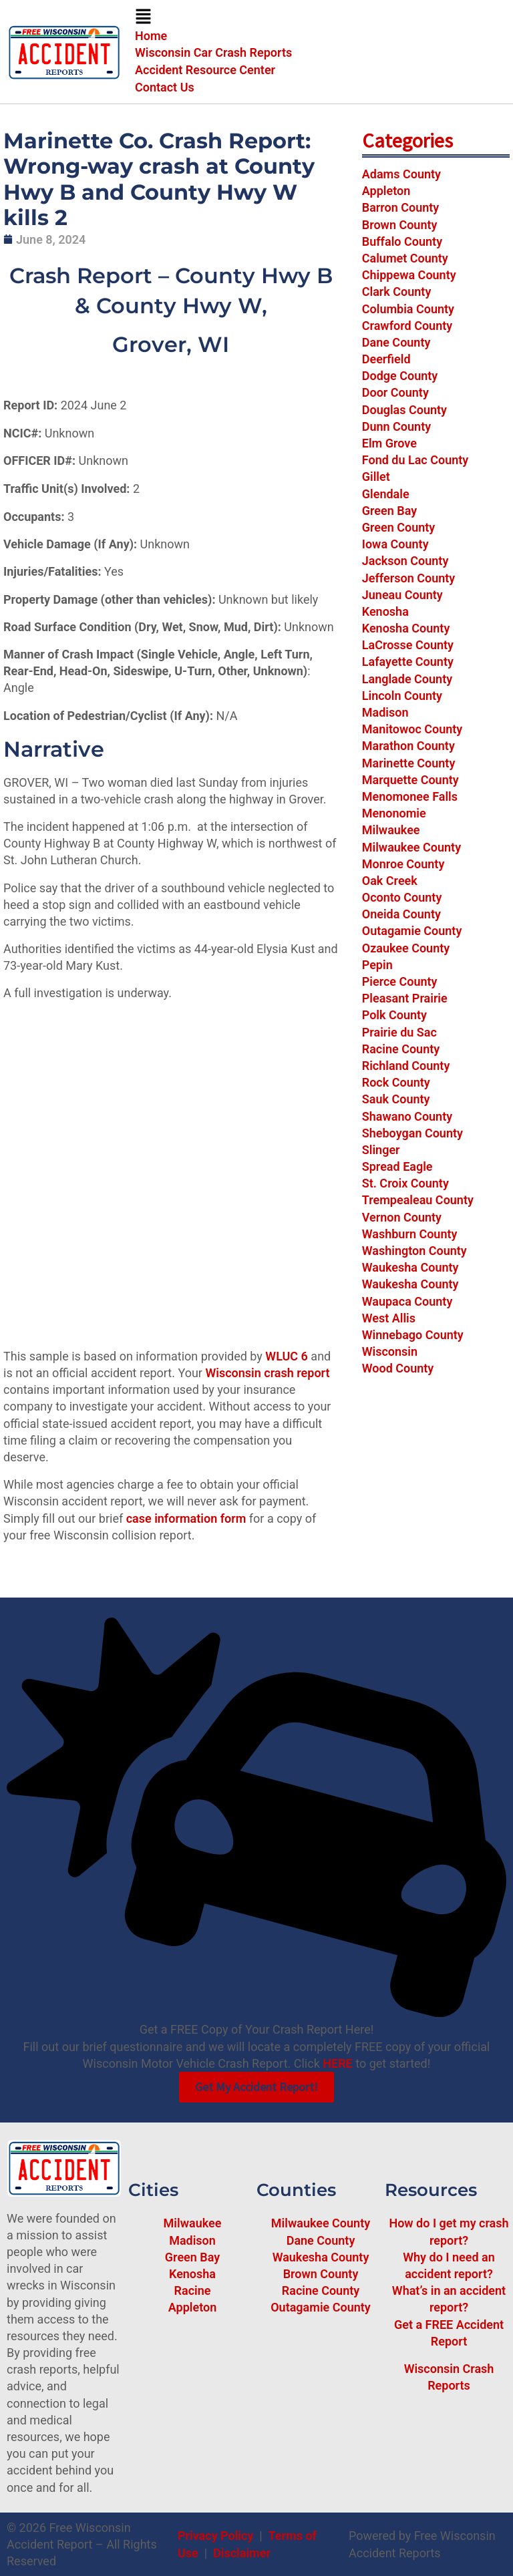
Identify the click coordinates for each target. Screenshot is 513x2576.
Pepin (377, 965)
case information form (186, 1518)
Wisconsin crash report (267, 1373)
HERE (337, 2063)
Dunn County (396, 426)
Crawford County (407, 326)
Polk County (394, 1015)
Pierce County (400, 981)
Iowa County (395, 544)
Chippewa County (409, 275)
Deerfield (386, 359)
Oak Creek (389, 881)
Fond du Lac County (415, 460)
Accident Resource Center (205, 70)
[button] (320, 17)
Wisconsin (389, 1351)
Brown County (400, 225)
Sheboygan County (412, 1133)
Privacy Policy (215, 2536)
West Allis (388, 1318)
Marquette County (410, 780)
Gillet (376, 477)
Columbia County (408, 309)
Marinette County (409, 763)
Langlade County (407, 679)
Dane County (396, 342)
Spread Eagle (397, 1166)
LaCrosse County (408, 645)
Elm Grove (389, 443)
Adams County (401, 174)
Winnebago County (413, 1335)
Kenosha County (406, 628)
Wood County (398, 1368)
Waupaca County (407, 1301)
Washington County (414, 1251)
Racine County (401, 1049)
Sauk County (396, 1099)
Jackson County (405, 561)
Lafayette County (408, 662)
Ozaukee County (406, 948)
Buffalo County (402, 241)
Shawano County (407, 1116)
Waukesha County (410, 1267)
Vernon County (402, 1217)
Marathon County (408, 746)
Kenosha (385, 611)
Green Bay (389, 511)
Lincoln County (402, 696)
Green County (399, 527)
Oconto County (402, 897)
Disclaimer (242, 2553)
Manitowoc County (412, 729)
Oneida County (401, 914)
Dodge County (400, 376)
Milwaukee (391, 830)
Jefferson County (408, 578)
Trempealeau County (418, 1200)
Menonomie (394, 813)
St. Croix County (405, 1183)
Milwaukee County (411, 847)
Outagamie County (412, 931)
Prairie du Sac (399, 1032)
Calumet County (405, 258)
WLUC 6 (286, 1356)
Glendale (385, 494)
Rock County (396, 1082)
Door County (395, 392)
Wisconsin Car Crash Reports (213, 52)
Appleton (386, 191)
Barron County (401, 207)
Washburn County (410, 1234)
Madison (385, 712)
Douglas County (404, 410)
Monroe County (403, 864)
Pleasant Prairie (405, 998)
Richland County (406, 1066)
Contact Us (164, 87)
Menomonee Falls (410, 796)
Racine (192, 2290)
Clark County (397, 292)
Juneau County (402, 595)
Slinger (381, 1150)
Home (151, 36)
